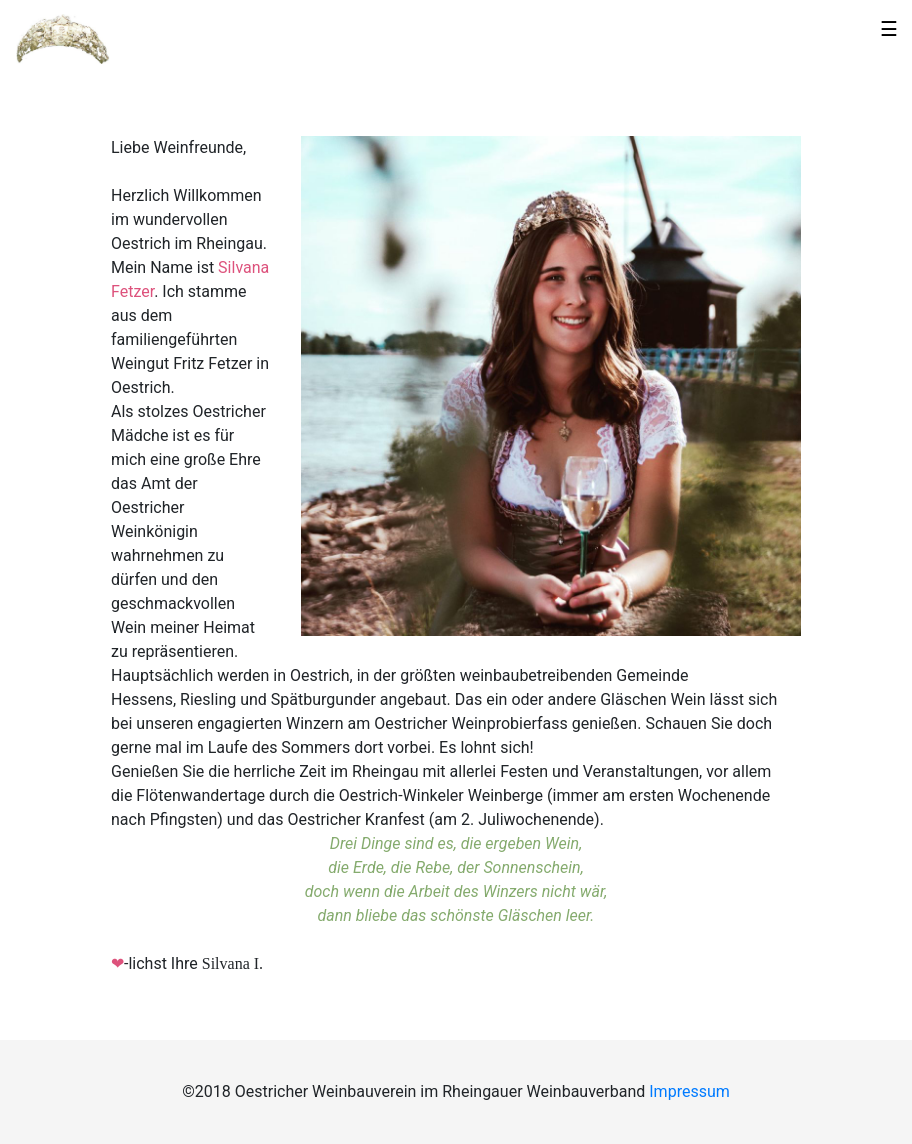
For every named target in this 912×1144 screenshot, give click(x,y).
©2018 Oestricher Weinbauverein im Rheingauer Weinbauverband (415, 1091)
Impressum (689, 1091)
